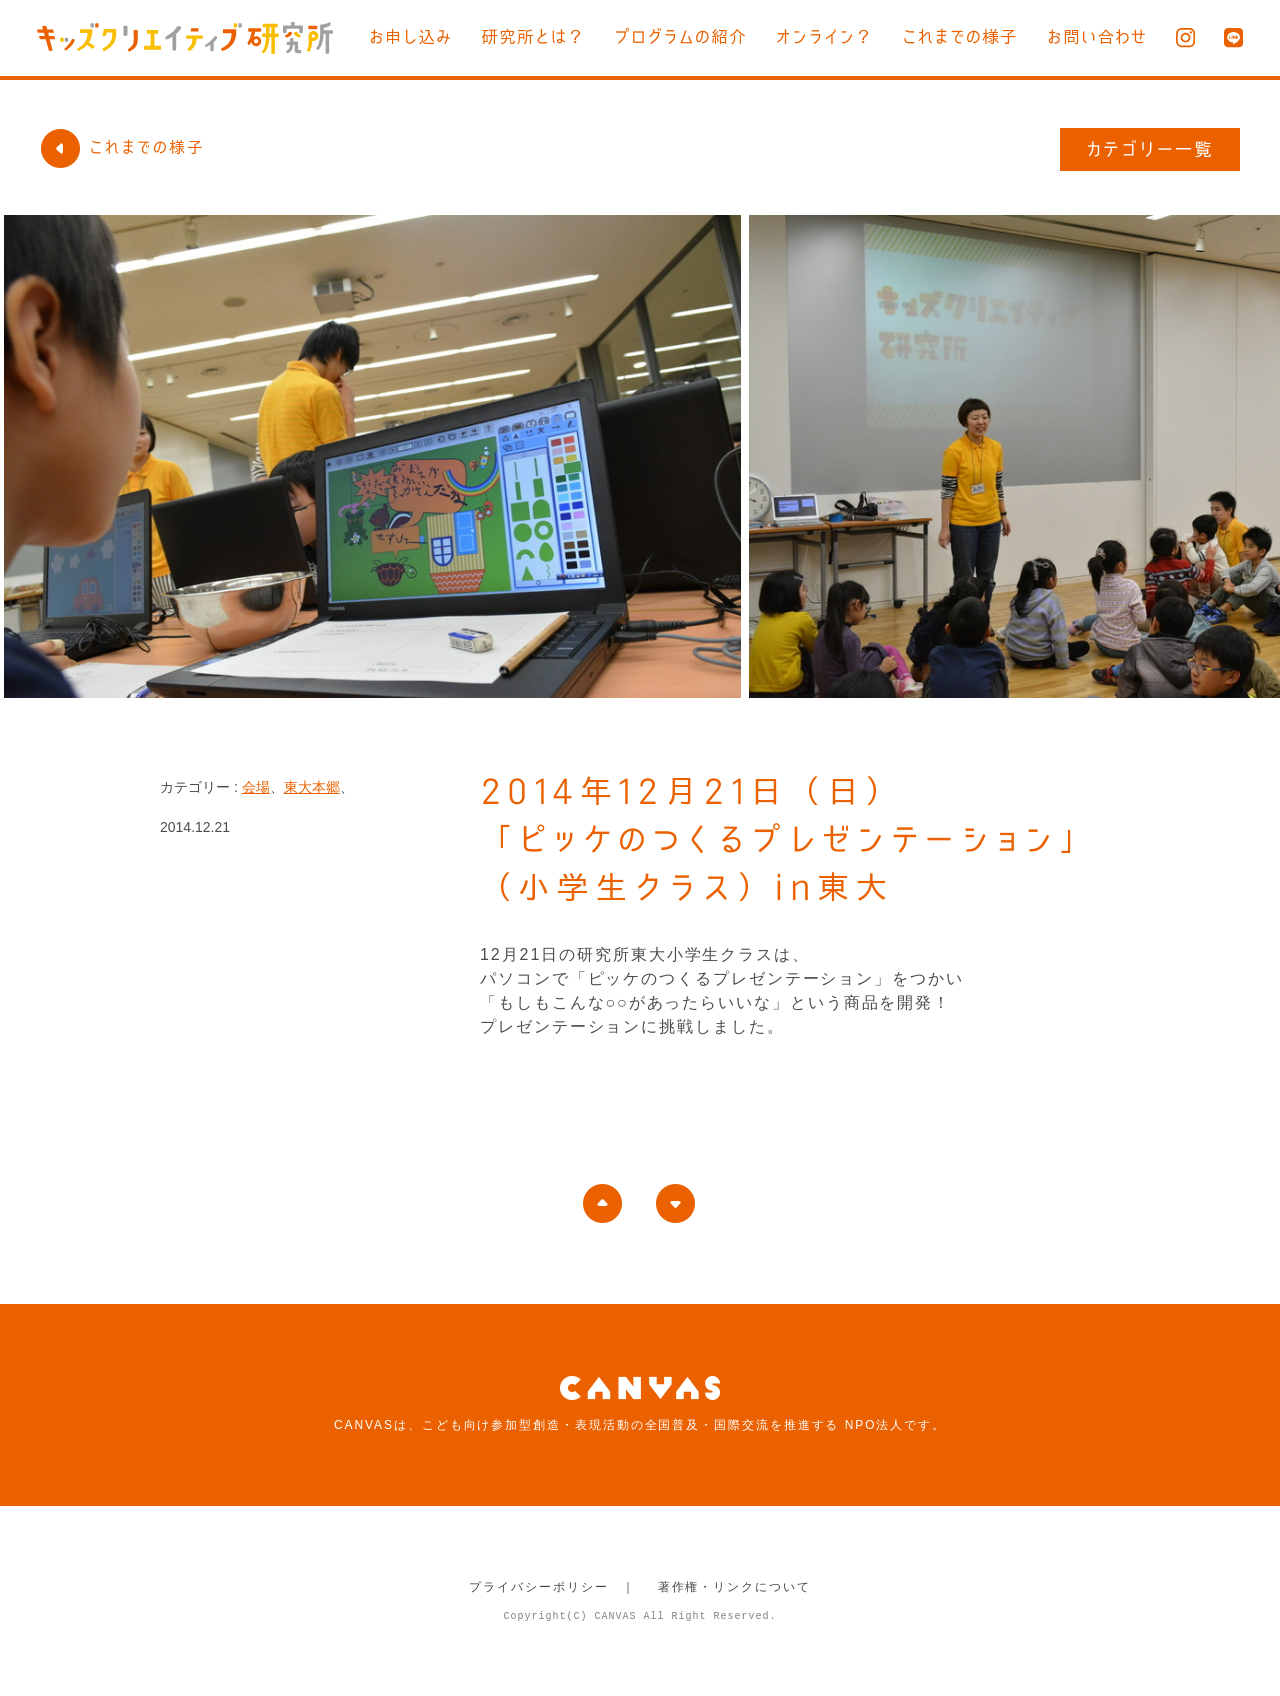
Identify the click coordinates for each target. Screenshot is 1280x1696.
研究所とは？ (533, 36)
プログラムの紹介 (680, 36)
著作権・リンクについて (734, 1587)
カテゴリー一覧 (1150, 149)
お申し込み (410, 36)
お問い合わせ (1097, 36)
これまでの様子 (960, 36)
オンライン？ (824, 36)
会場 (256, 787)
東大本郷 (312, 787)
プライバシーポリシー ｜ (552, 1587)
